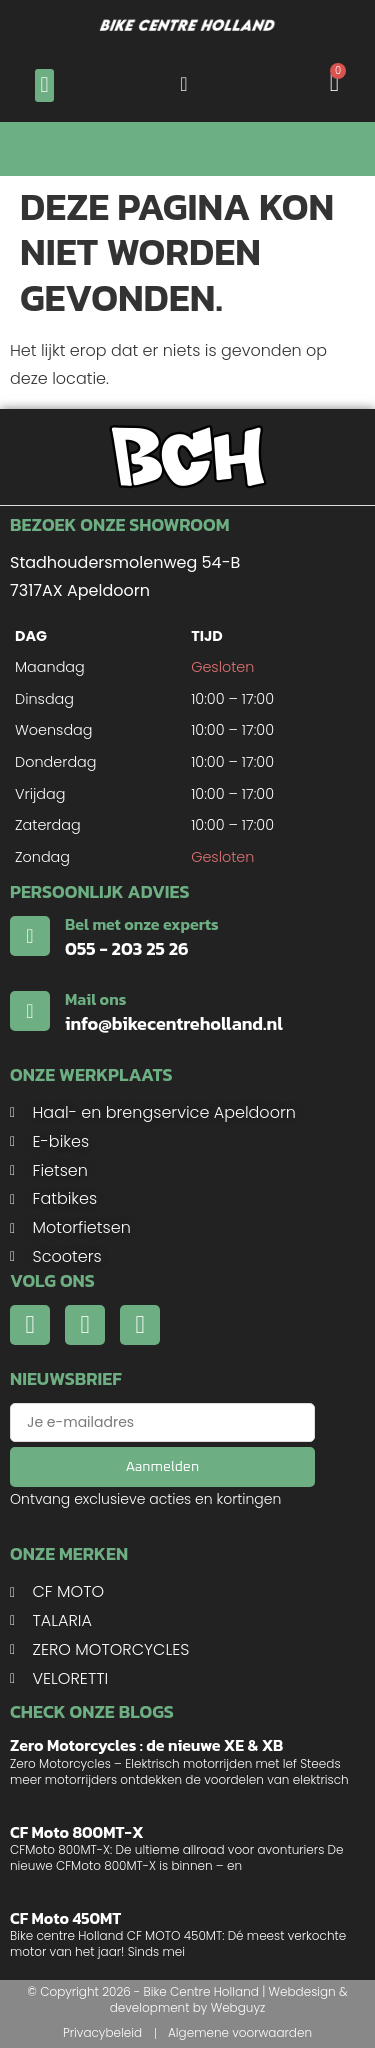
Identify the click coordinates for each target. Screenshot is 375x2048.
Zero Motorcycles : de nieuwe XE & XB (146, 1745)
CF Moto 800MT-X (77, 1832)
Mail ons (95, 999)
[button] (44, 85)
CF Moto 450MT (65, 1918)
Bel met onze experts (142, 924)
